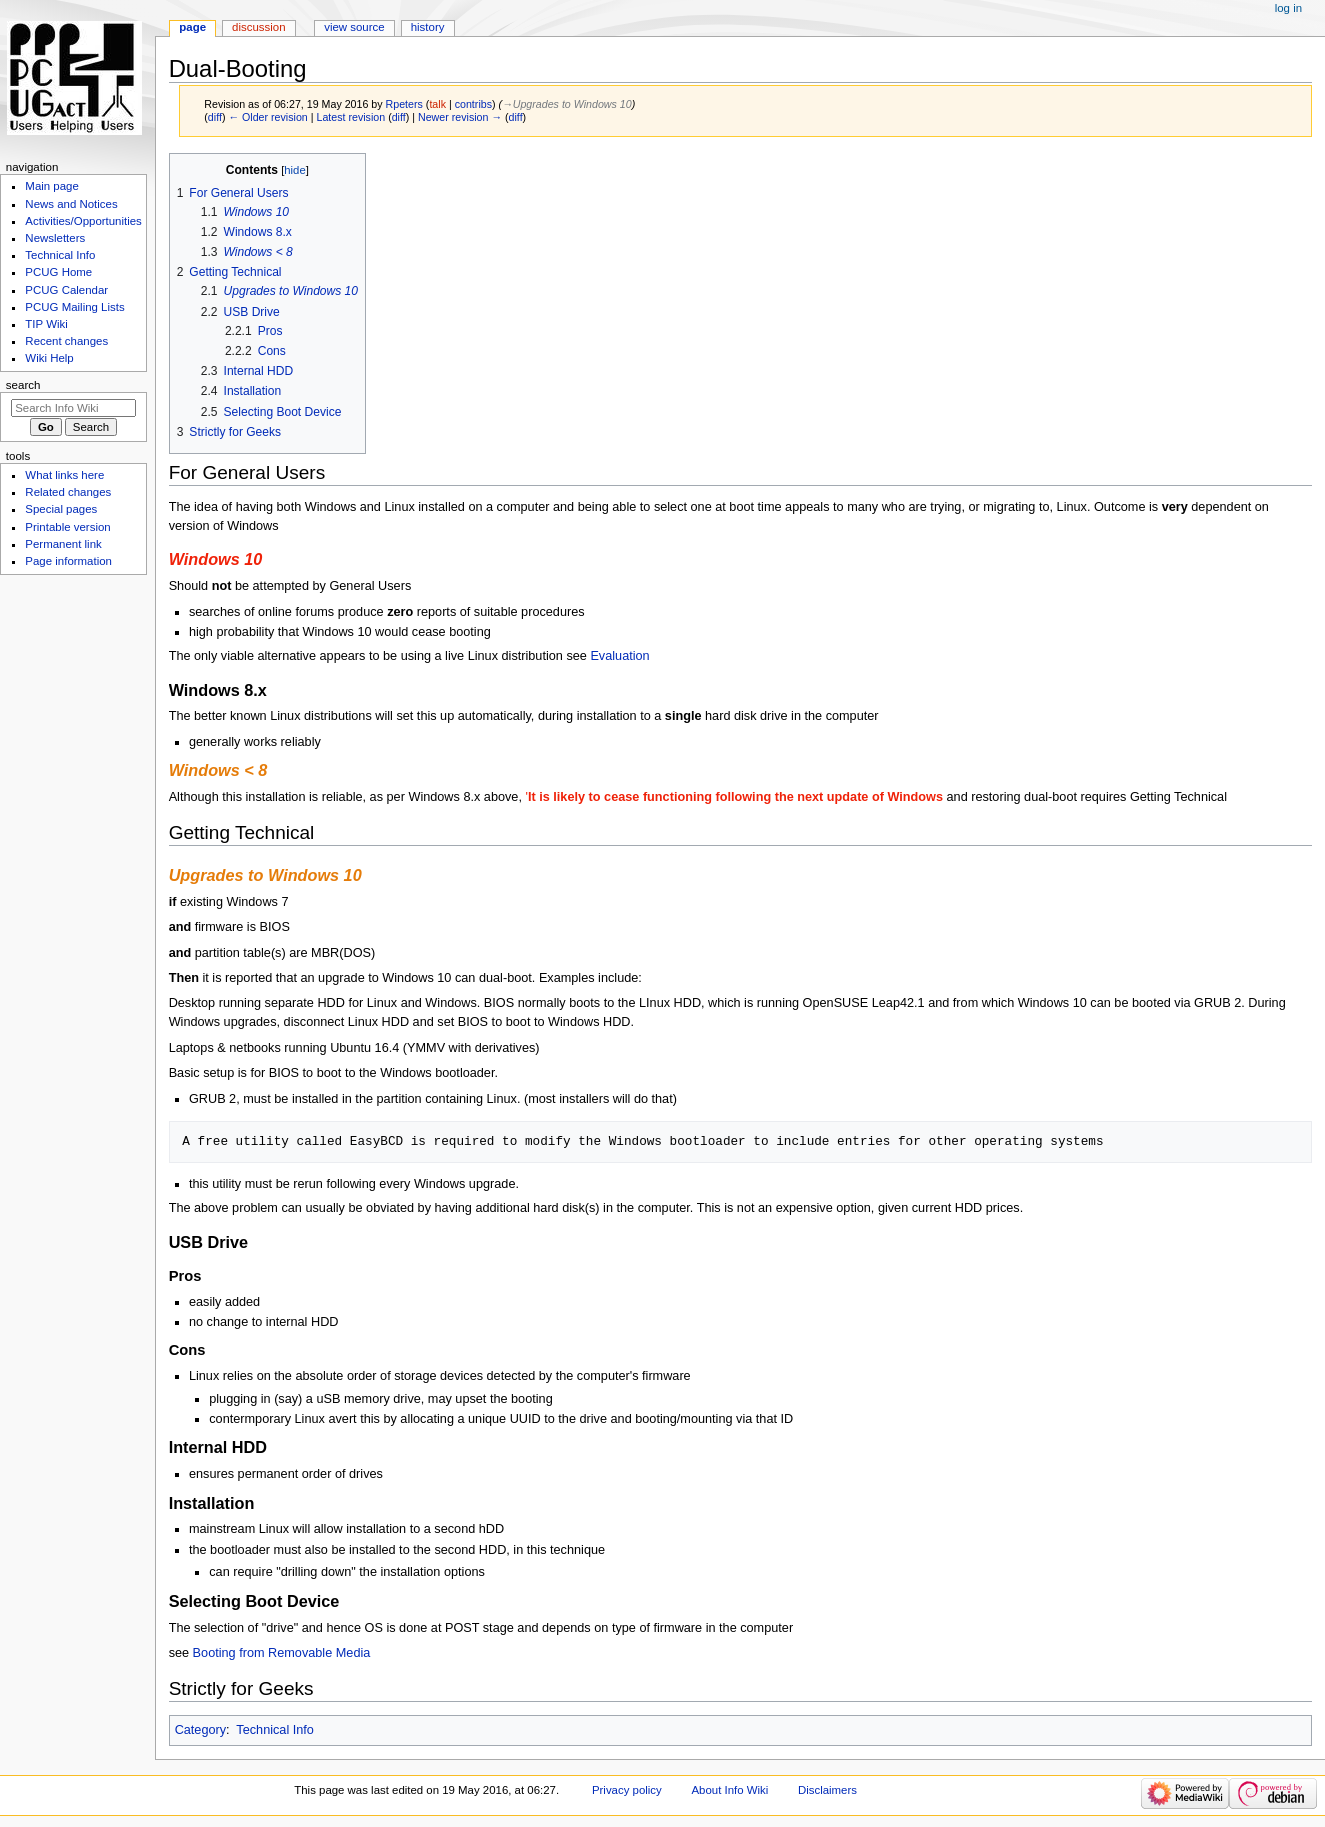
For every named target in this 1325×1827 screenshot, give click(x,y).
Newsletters (55, 238)
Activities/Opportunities (83, 221)
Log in (1288, 8)
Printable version (67, 527)
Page (192, 27)
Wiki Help (49, 358)
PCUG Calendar (66, 290)
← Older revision (267, 117)
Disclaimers (827, 1790)
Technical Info (275, 1730)
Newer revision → (460, 117)
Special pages (61, 509)
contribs (473, 104)
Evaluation (619, 656)
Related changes (68, 492)
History (428, 27)
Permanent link (63, 544)
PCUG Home (58, 272)
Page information (68, 561)
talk (437, 104)
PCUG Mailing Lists (74, 307)
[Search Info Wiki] (73, 408)
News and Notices (71, 204)
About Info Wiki (729, 1790)
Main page (52, 186)
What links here (64, 475)
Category (200, 1730)
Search (23, 385)
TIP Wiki (46, 324)
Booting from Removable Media (282, 1653)
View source (354, 27)
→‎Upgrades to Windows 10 (567, 104)
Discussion (258, 27)
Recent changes (66, 341)
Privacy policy (627, 1790)
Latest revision (350, 117)
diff (215, 117)
